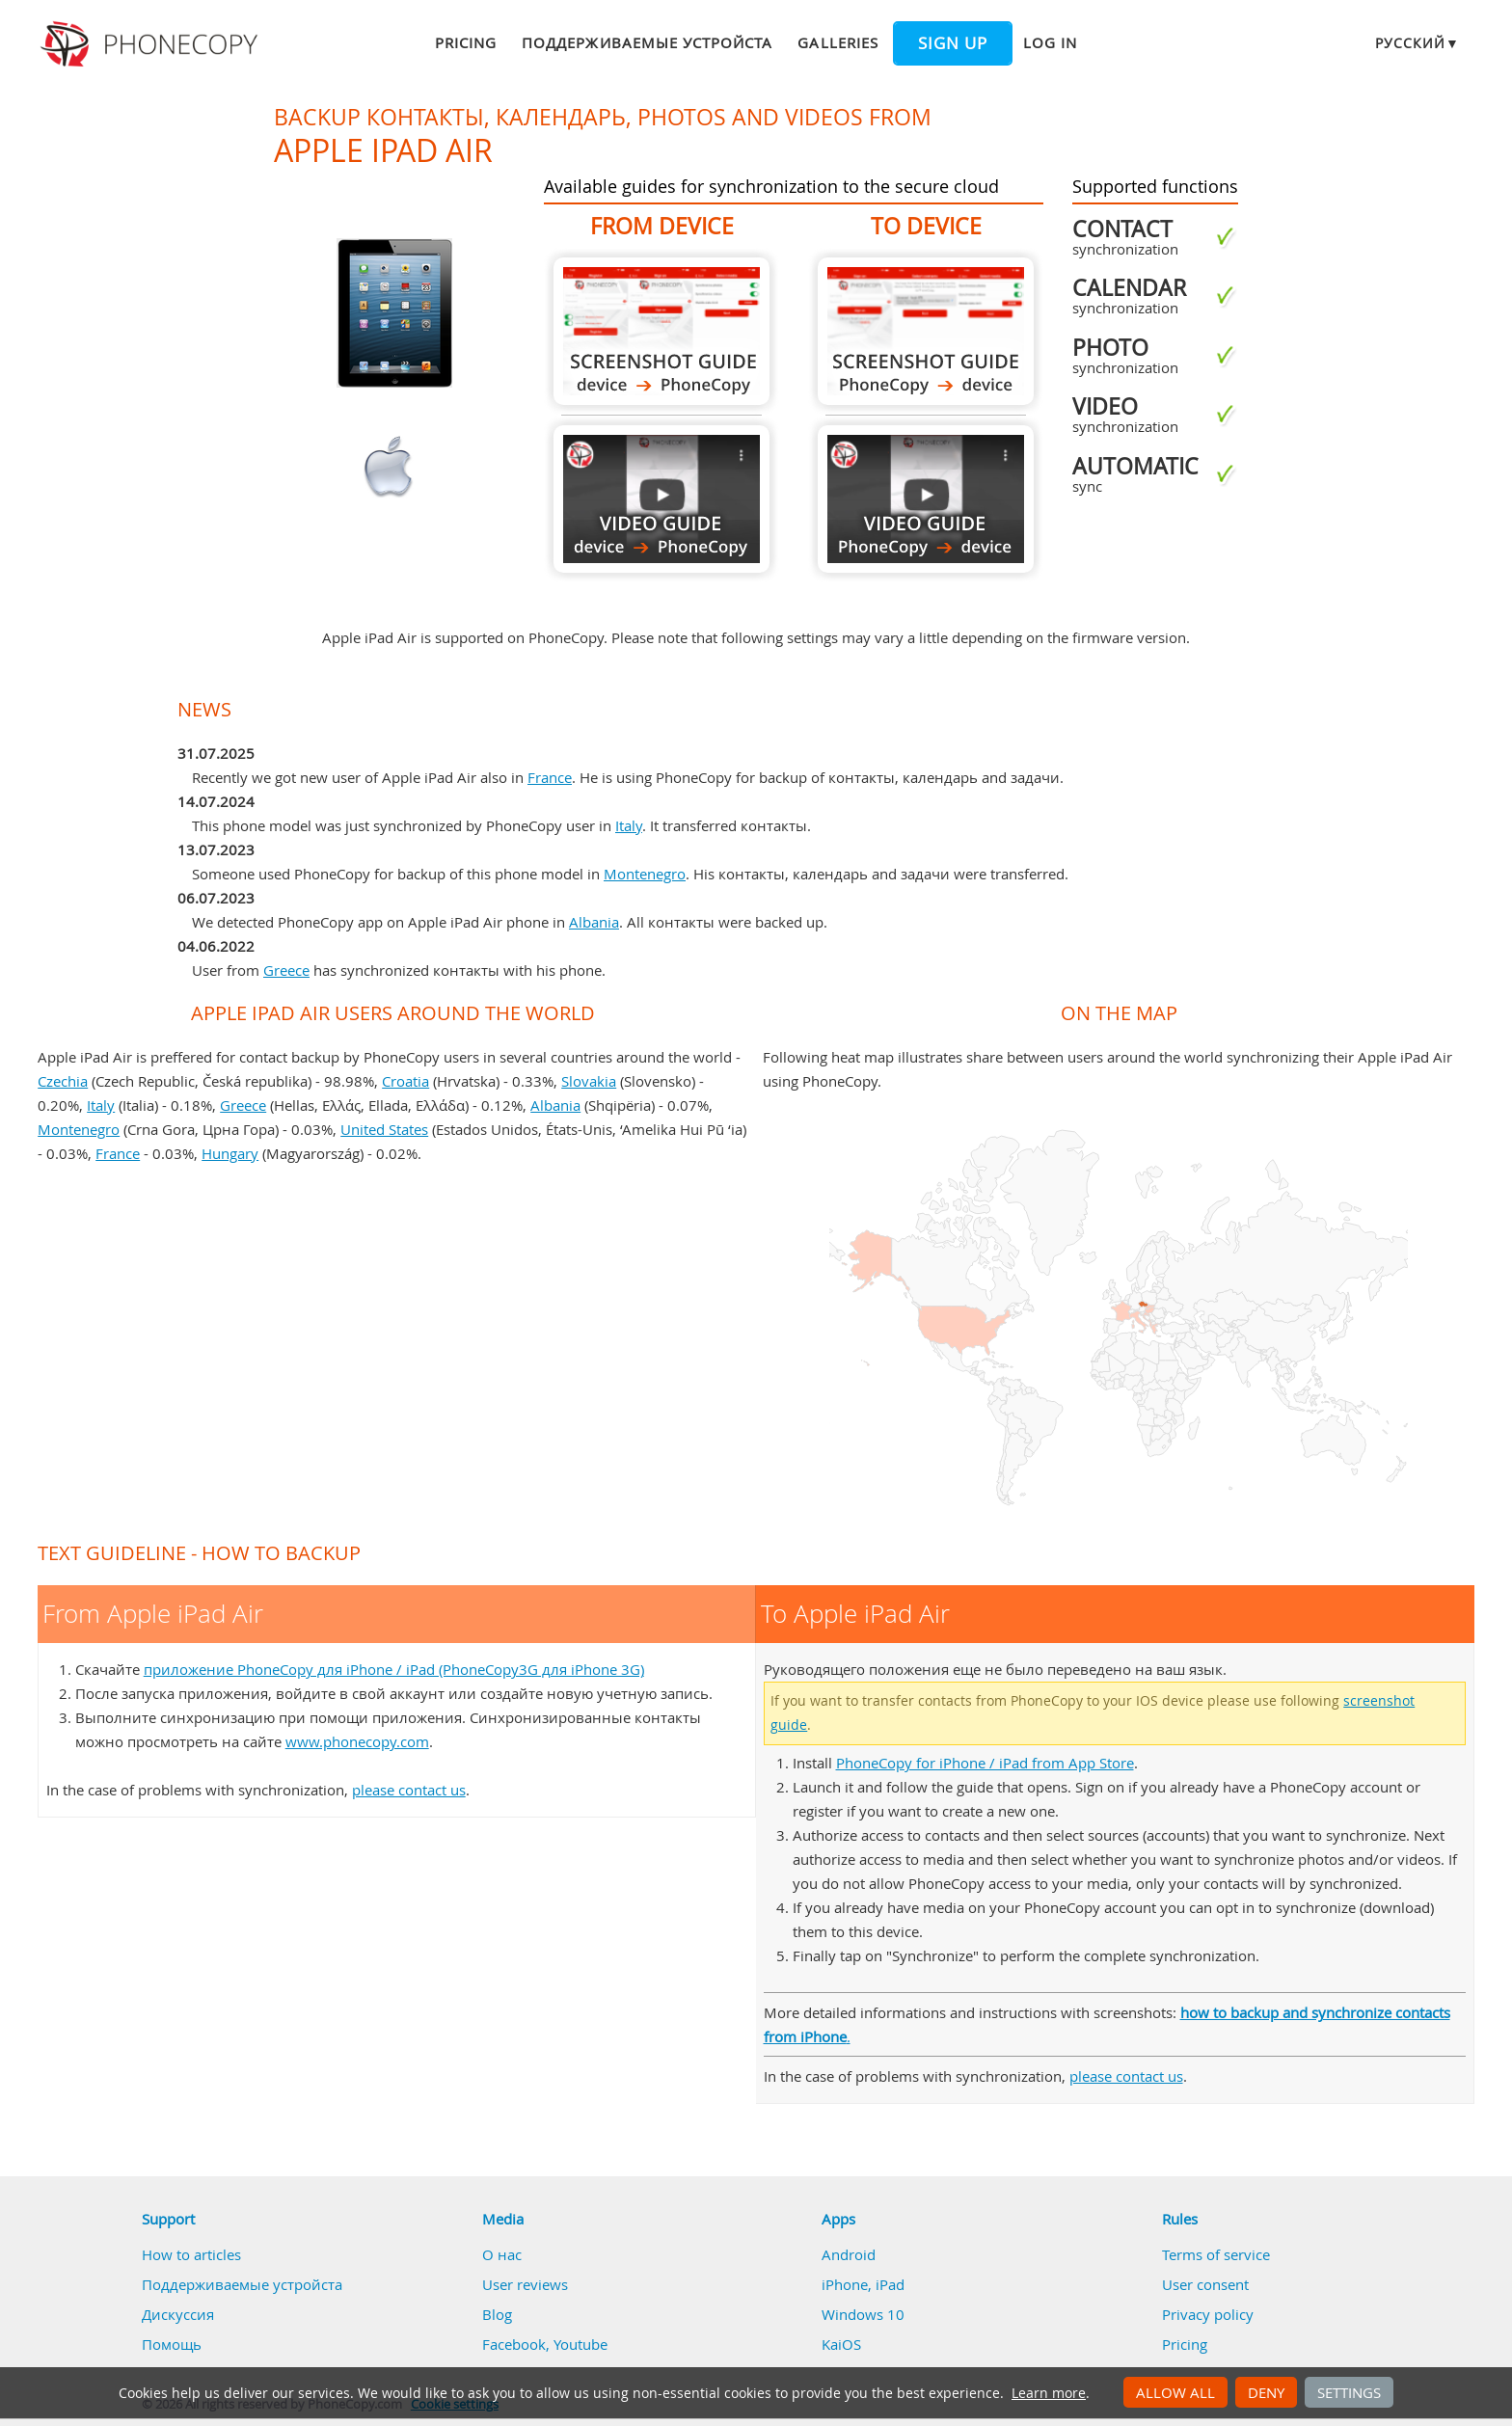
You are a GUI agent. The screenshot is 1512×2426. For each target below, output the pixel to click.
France (549, 777)
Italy (628, 825)
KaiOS (841, 2344)
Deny (1266, 2392)
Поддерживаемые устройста (647, 42)
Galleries (837, 42)
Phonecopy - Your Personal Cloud (152, 44)
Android (849, 2254)
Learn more (1049, 2393)
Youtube (581, 2344)
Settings (1349, 2392)
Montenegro (645, 873)
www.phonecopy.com (357, 1741)
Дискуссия (178, 2314)
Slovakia (588, 1081)
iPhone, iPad (863, 2284)
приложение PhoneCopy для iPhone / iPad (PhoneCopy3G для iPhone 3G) (394, 1669)
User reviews (525, 2284)
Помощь (172, 2344)
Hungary (230, 1153)
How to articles (191, 2254)
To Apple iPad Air (926, 331)
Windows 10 (863, 2314)
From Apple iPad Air (662, 331)
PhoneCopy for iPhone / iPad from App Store (985, 1762)
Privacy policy (1208, 2314)
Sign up (952, 43)
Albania (594, 921)
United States (384, 1129)
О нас (502, 2254)
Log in (1050, 42)
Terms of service (1216, 2254)
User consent (1205, 2284)
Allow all (1175, 2392)
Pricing (466, 42)
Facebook (514, 2344)
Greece (286, 970)
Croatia (405, 1081)
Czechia (63, 1081)
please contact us (409, 1789)
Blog (497, 2314)
